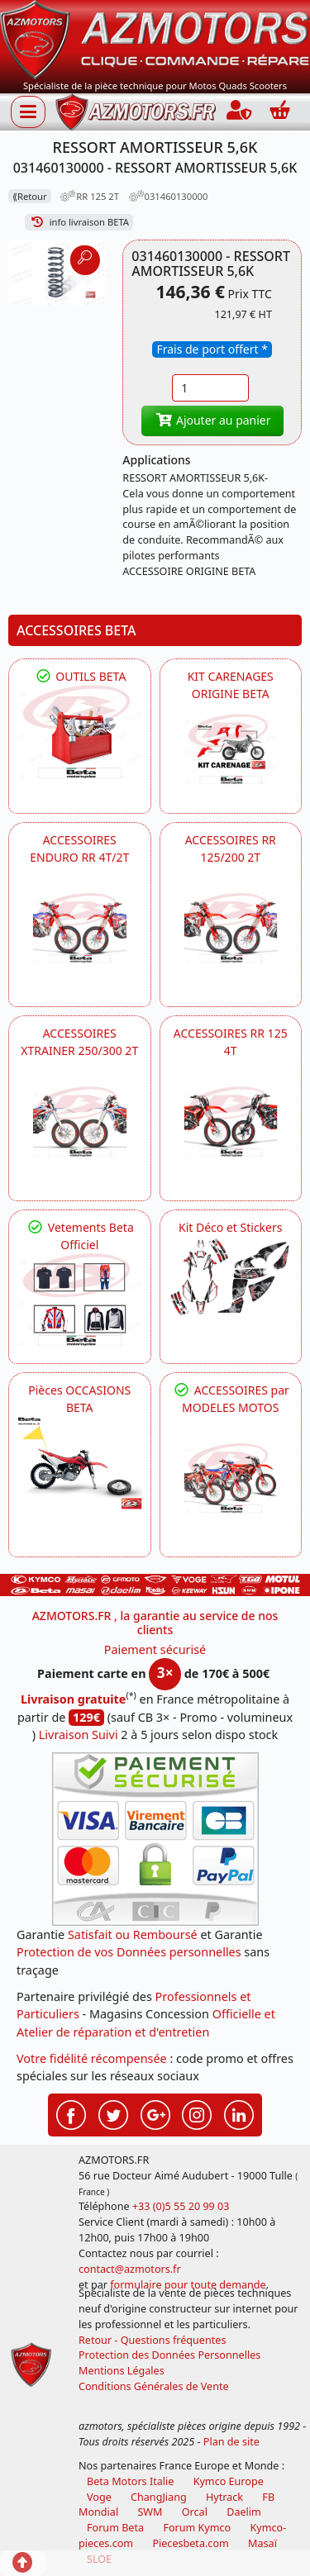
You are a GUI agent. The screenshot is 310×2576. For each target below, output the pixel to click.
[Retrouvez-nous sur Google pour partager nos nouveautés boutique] (155, 2113)
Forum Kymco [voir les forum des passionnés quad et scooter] (197, 2528)
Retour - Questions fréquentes (152, 2340)
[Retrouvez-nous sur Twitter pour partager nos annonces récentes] (113, 2113)
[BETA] (231, 1478)
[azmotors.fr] (135, 112)
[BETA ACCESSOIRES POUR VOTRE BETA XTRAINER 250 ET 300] (79, 1121)
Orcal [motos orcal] (194, 2512)
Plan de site (231, 2442)
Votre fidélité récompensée (92, 2058)
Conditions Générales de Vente (154, 2386)
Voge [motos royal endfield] (99, 2497)
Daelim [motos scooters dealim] (244, 2512)
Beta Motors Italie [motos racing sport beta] (130, 2481)
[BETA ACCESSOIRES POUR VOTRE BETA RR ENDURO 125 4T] (231, 1121)
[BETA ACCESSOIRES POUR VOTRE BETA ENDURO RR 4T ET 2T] (79, 928)
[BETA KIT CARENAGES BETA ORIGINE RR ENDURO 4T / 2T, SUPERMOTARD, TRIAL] (231, 749)
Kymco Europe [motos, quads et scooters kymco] (228, 2481)
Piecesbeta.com (190, 2543)
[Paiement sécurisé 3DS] (155, 1839)
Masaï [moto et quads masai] (262, 2543)
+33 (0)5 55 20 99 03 (181, 2206)
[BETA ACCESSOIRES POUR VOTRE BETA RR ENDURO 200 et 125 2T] (231, 928)
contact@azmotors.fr (130, 2269)
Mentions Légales (122, 2371)
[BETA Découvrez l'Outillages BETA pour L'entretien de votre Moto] (79, 731)
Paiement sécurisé (155, 1649)
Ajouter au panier (212, 420)
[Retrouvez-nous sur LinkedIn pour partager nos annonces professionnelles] (239, 2113)
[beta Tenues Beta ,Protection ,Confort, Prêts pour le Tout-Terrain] (79, 1300)
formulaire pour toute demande (187, 2285)
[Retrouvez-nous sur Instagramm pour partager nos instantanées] (197, 2113)
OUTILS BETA (79, 676)
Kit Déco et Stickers (230, 1227)
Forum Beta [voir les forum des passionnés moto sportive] (115, 2528)
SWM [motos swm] (149, 2512)
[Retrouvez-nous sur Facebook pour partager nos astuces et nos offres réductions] (71, 2113)
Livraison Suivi (78, 1734)
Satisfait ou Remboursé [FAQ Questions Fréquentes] (133, 1934)
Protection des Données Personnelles (169, 2355)
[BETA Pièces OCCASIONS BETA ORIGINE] (79, 1462)
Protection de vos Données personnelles (129, 1952)
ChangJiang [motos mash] (159, 2497)
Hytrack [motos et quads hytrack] (224, 2497)
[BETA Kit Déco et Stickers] (231, 1277)
